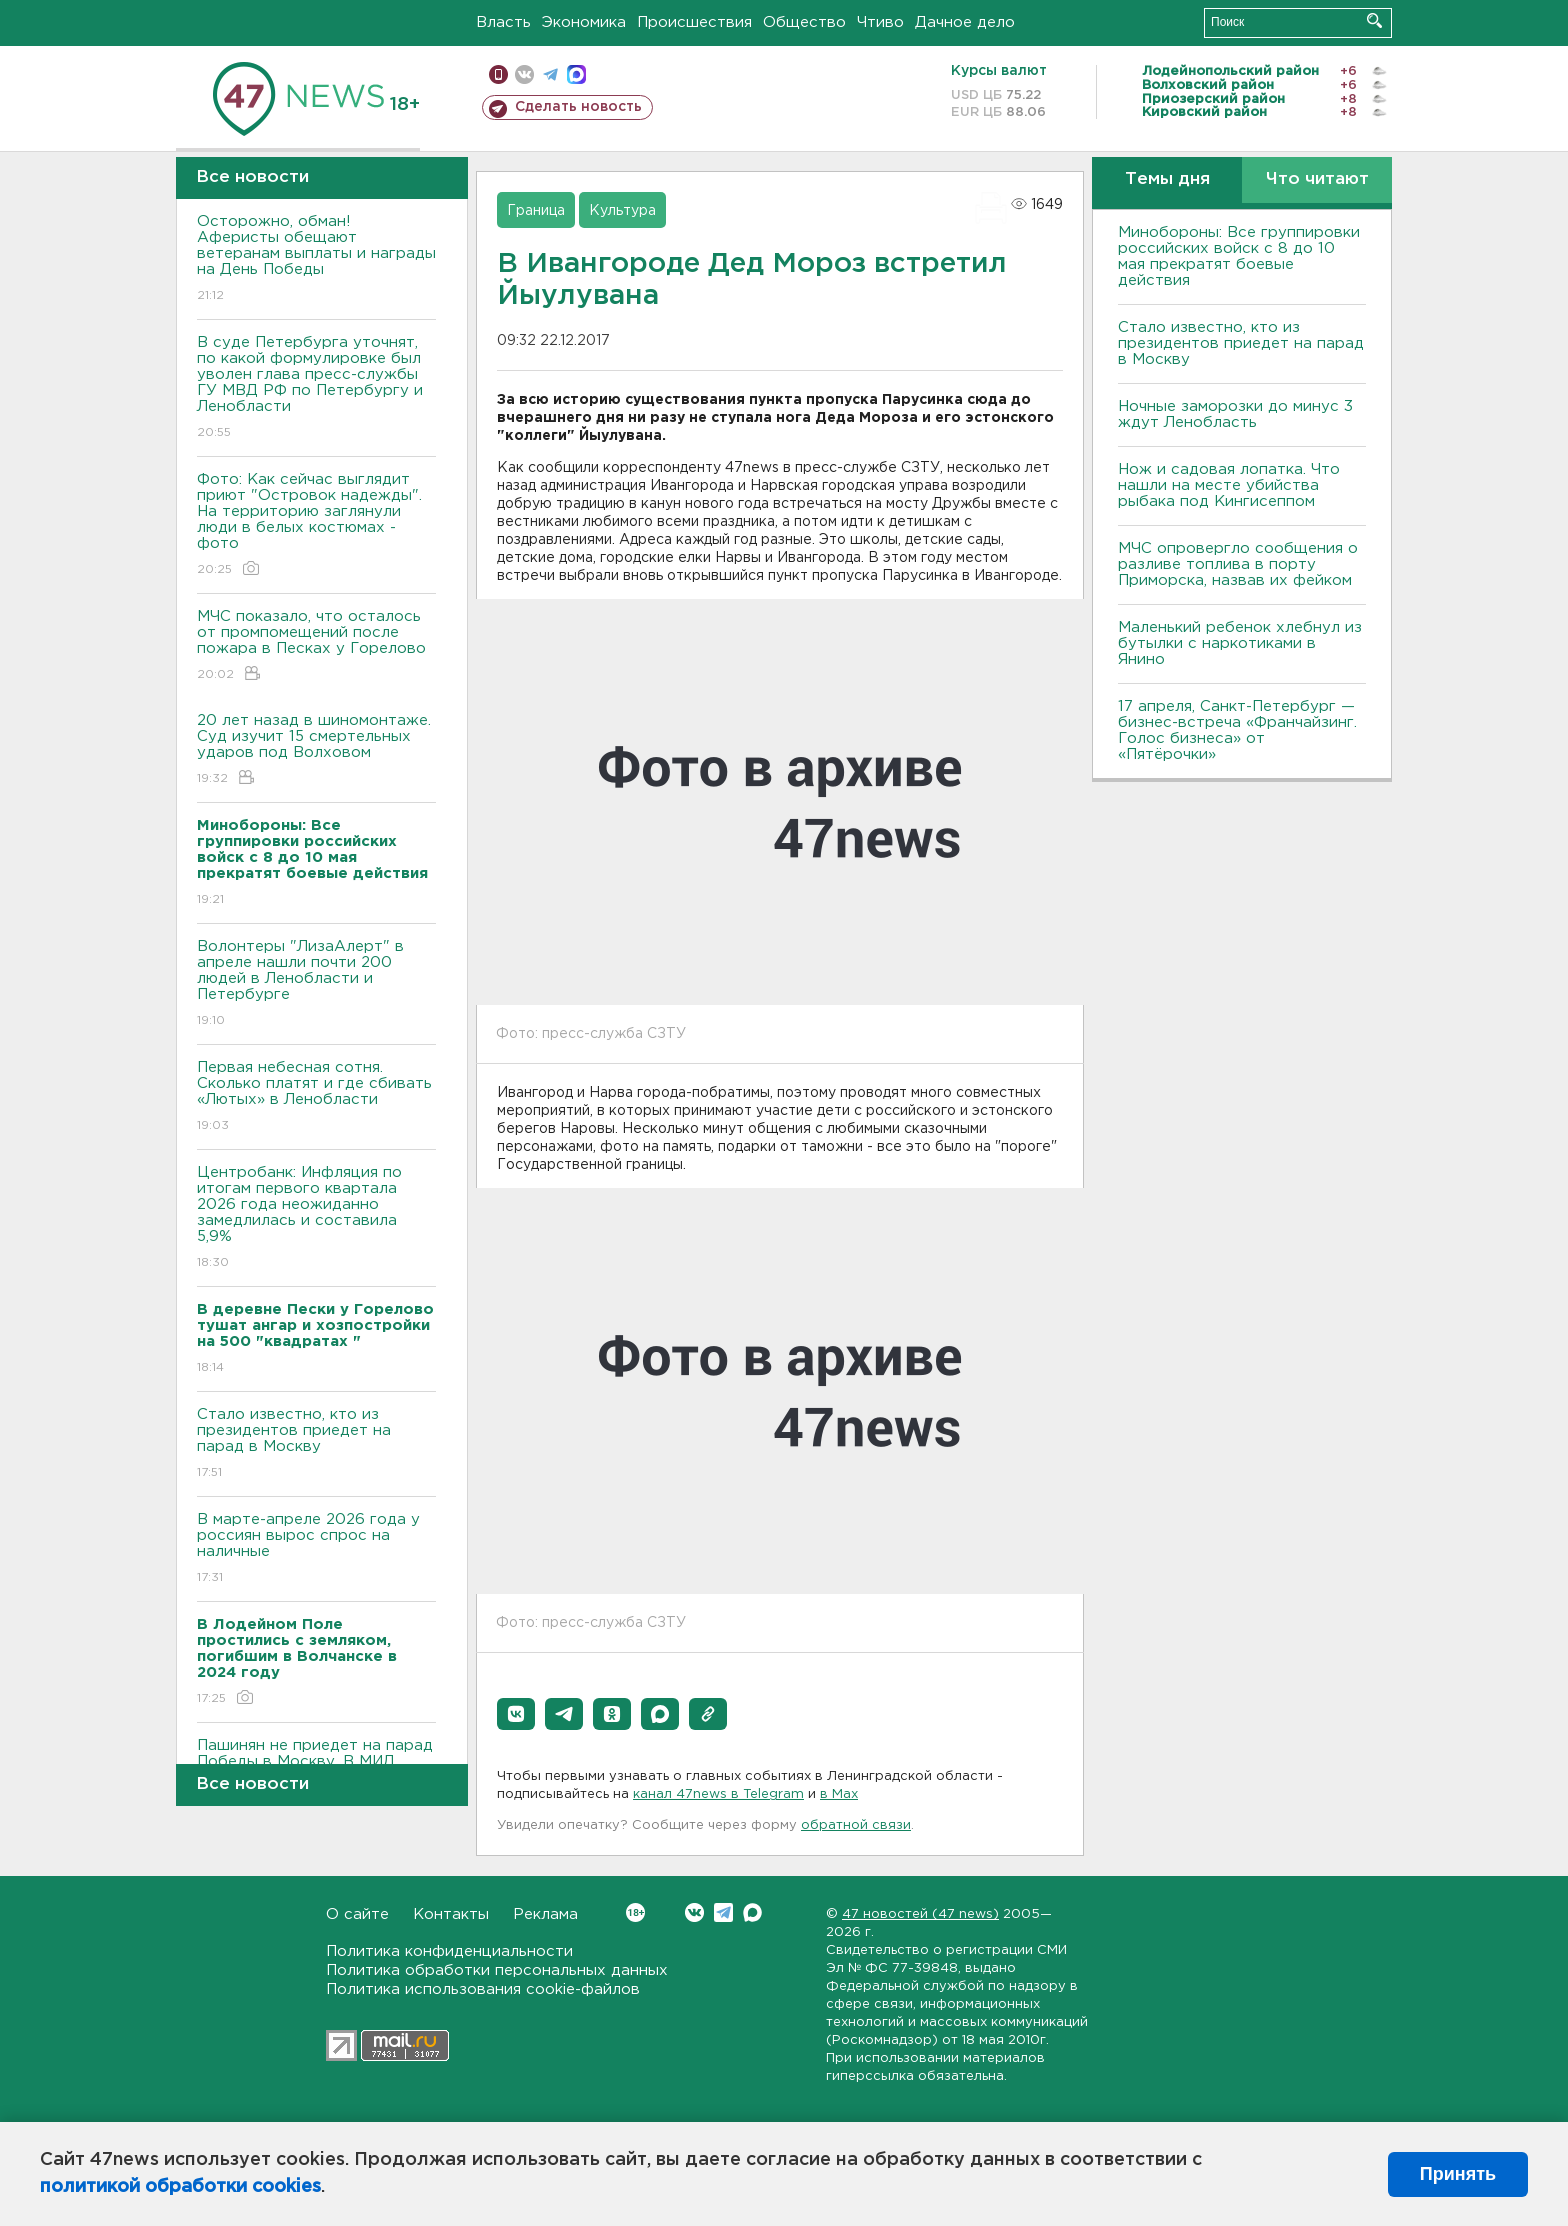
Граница (536, 211)
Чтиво (880, 22)
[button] (516, 1714)
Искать (1374, 20)
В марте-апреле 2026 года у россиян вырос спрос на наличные (316, 1549)
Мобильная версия (498, 74)
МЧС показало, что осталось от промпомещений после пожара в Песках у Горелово (316, 646)
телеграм (550, 74)
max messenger (576, 74)
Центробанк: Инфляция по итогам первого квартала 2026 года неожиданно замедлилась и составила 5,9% (316, 1218)
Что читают (1317, 179)
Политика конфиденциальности (449, 1951)
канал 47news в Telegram (718, 1794)
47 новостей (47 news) (920, 1914)
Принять (1458, 2174)
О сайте (357, 1914)
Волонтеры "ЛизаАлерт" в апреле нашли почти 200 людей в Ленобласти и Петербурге (316, 984)
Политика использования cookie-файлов (483, 1989)
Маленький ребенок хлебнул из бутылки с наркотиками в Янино (1240, 643)
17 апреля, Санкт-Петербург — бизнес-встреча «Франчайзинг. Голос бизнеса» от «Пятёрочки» (1237, 730)
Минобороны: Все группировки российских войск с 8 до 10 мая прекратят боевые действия (1239, 256)
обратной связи (856, 1825)
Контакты (451, 1914)
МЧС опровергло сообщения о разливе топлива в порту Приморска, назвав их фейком (1238, 564)
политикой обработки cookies (180, 2187)
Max (752, 1912)
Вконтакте (635, 1912)
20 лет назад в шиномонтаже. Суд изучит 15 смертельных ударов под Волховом (316, 750)
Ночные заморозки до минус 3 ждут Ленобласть (1235, 414)
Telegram (723, 1912)
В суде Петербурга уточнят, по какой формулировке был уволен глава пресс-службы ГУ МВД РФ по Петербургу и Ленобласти (316, 388)
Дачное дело (965, 22)
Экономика (584, 22)
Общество (804, 22)
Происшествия (694, 22)
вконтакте (524, 74)
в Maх (839, 1794)
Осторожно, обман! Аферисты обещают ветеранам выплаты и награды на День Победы (316, 259)
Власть (503, 22)
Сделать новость (578, 107)
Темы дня (1167, 179)
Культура (622, 211)
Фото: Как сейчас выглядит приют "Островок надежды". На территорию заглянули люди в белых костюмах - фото (316, 525)
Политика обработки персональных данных (497, 1970)
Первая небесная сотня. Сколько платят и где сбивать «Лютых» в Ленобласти (316, 1097)
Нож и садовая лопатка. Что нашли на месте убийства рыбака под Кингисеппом (1229, 485)
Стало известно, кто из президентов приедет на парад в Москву (316, 1444)
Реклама (545, 1914)
